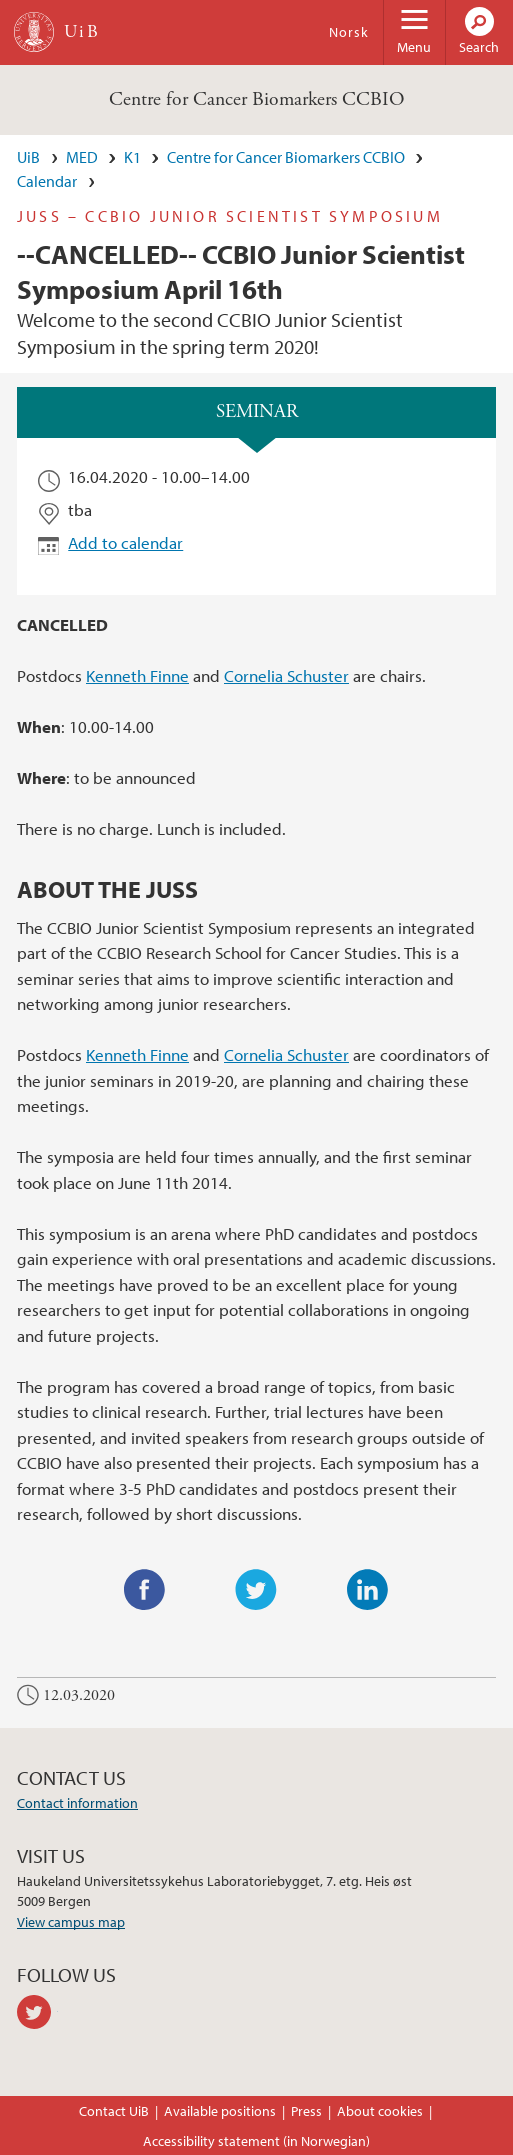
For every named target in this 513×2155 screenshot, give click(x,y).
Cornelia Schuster (286, 675)
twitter (37, 2012)
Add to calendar (125, 542)
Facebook (145, 1590)
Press (306, 2111)
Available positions (220, 2111)
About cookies (380, 2111)
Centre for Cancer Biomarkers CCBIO (257, 99)
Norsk (349, 32)
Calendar (47, 181)
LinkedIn (368, 1590)
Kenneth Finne (137, 675)
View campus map (71, 1922)
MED (82, 157)
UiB (28, 157)
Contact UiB (114, 2111)
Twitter (256, 1590)
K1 (132, 157)
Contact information (77, 1803)
